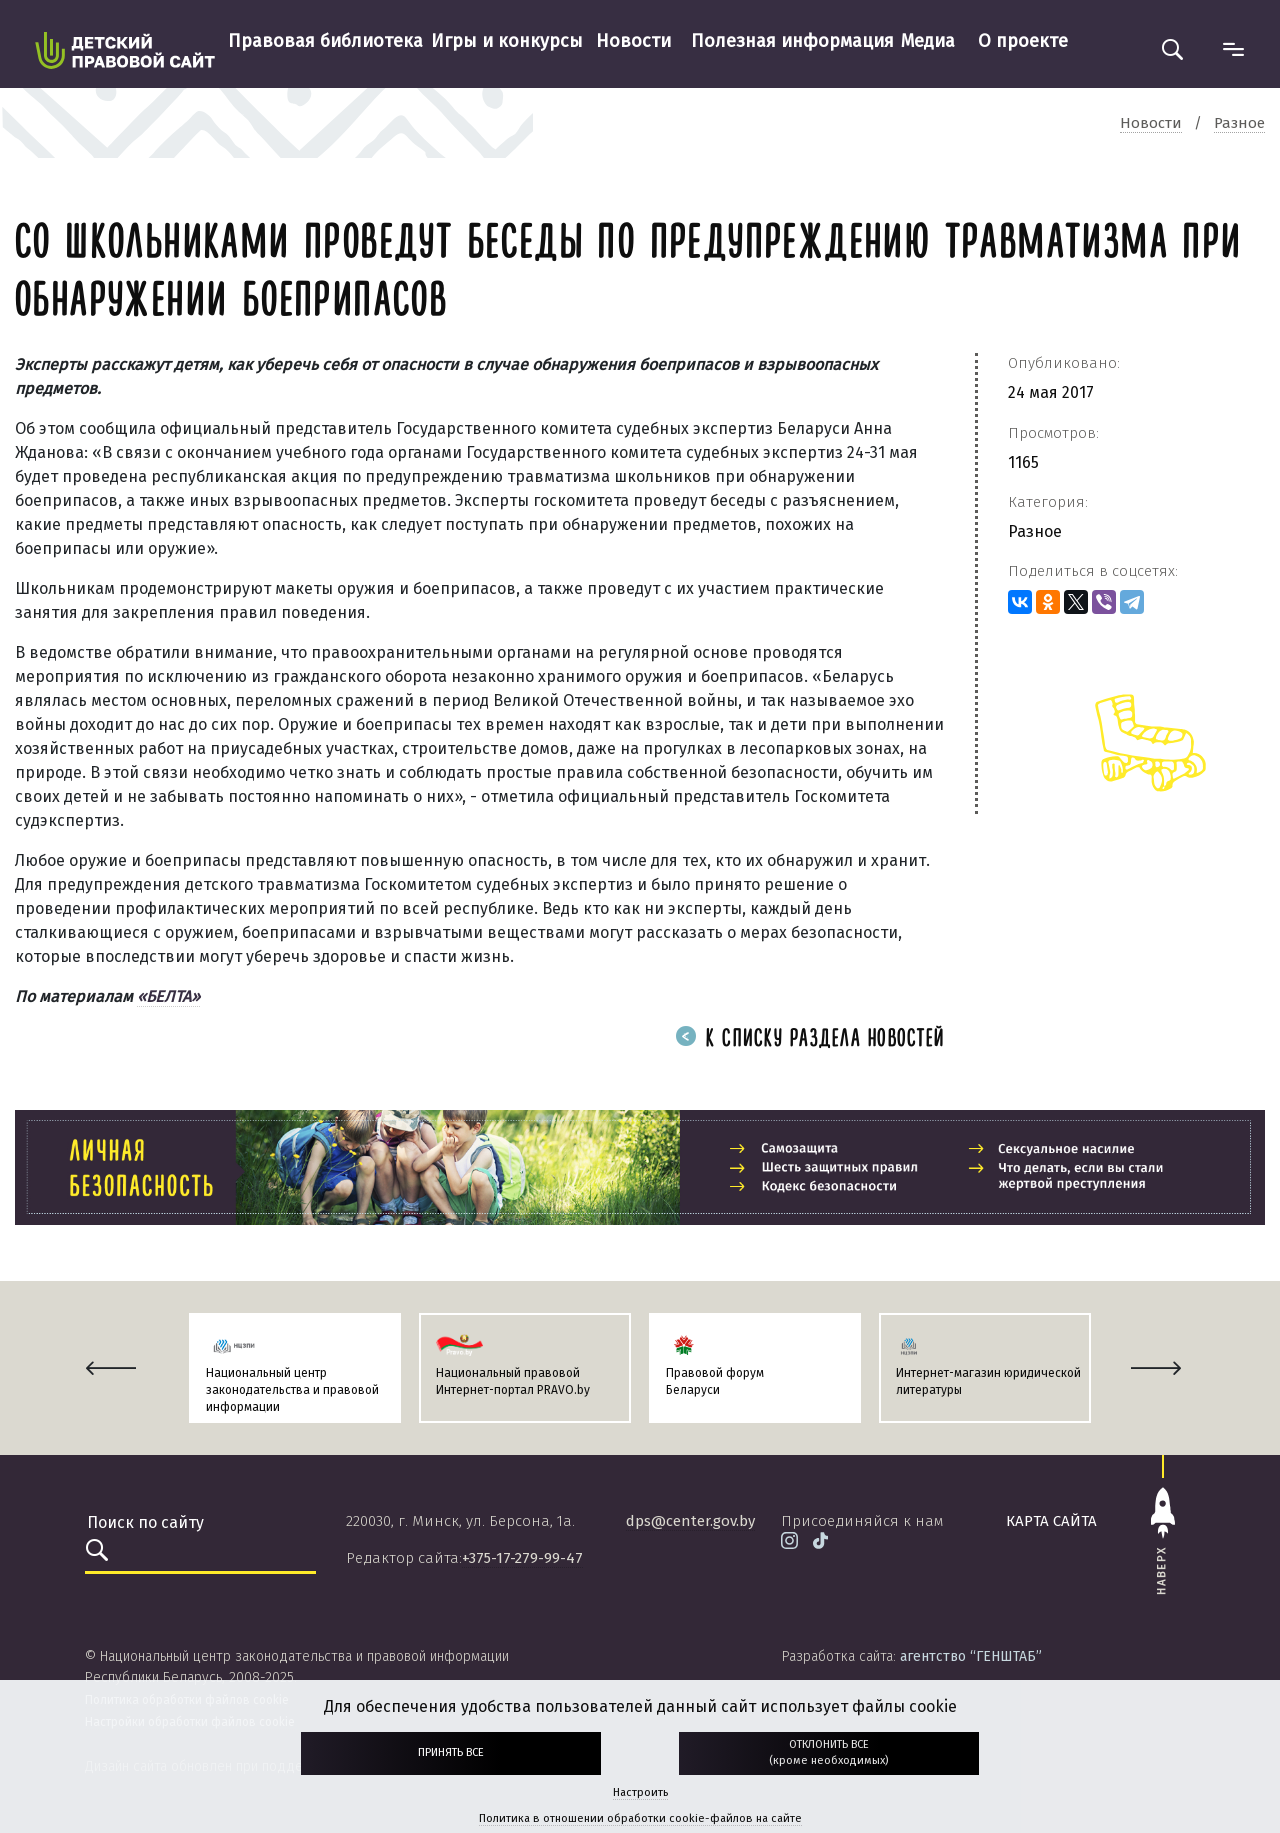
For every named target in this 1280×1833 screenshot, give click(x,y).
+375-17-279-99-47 (522, 1558)
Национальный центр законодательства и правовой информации (292, 1390)
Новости (633, 41)
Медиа (928, 41)
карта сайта (1051, 1521)
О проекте (1023, 41)
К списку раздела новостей (810, 1039)
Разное (1035, 531)
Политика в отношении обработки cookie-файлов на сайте (640, 1818)
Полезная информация (792, 41)
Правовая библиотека (325, 41)
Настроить (640, 1792)
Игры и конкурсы (507, 41)
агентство (971, 1656)
